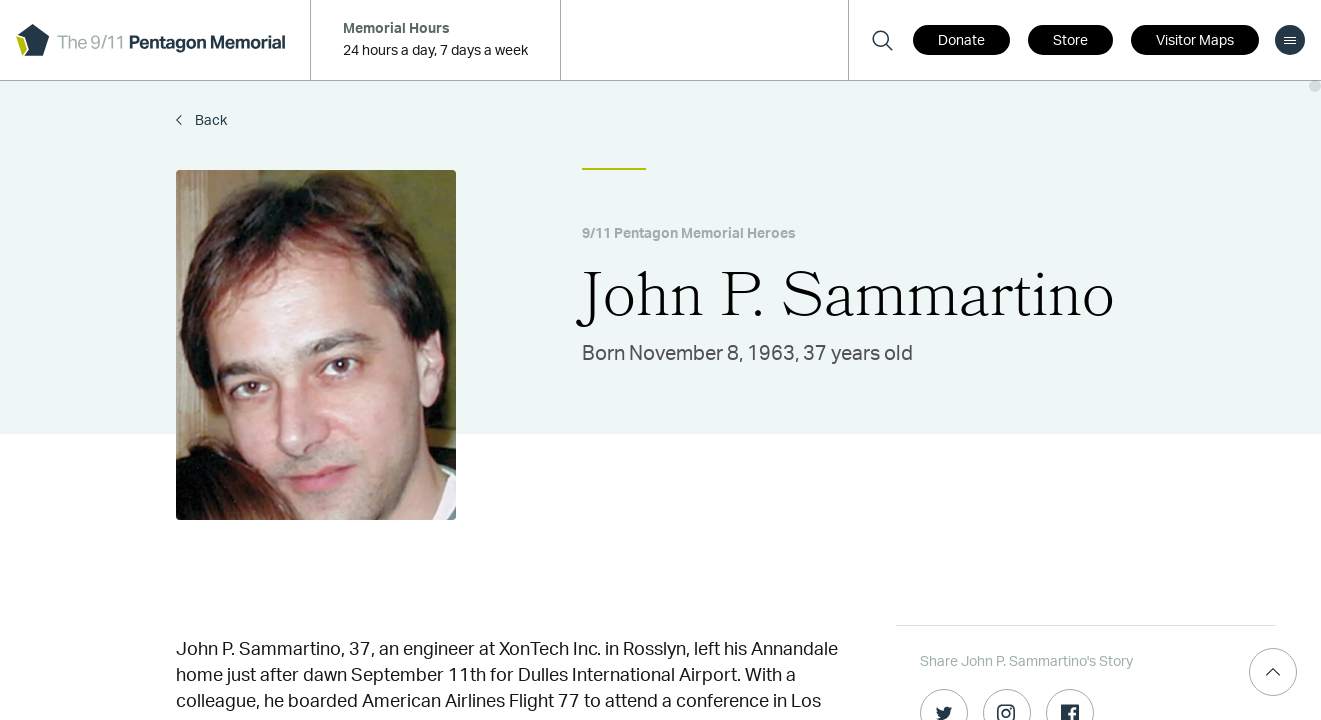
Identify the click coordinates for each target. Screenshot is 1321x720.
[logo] (150, 40)
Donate (961, 41)
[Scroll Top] (1273, 672)
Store (1070, 41)
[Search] (882, 40)
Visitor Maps (1195, 41)
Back (209, 121)
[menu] (1290, 40)
